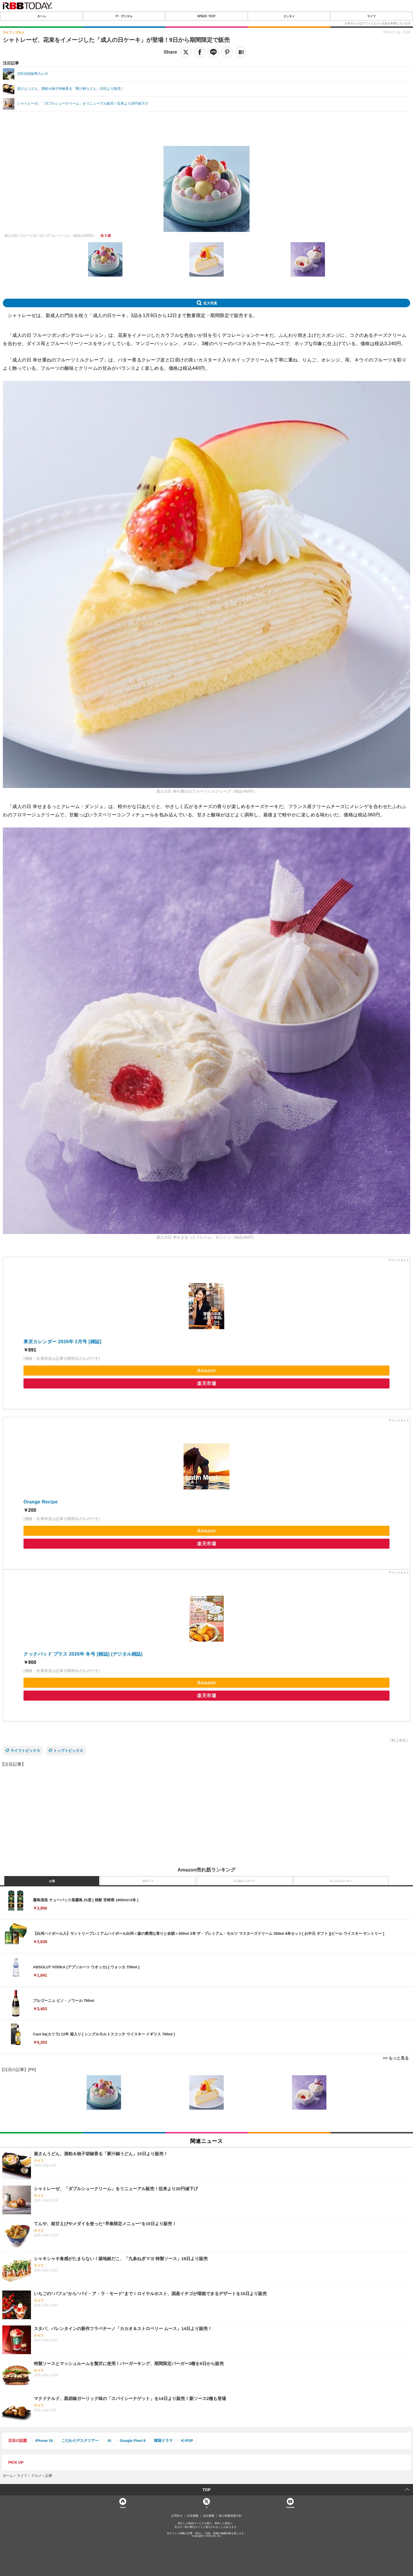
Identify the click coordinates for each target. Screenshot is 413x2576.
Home (123, 2507)
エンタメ (289, 16)
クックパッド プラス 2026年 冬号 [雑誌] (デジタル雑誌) (83, 1654)
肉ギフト (148, 1881)
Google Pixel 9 (132, 2440)
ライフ (371, 16)
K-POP (187, 2440)
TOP (206, 2489)
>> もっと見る (396, 2058)
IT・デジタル (124, 16)
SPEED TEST (206, 16)
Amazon (206, 1370)
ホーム (41, 16)
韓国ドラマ (163, 2440)
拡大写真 (210, 303)
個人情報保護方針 (230, 2515)
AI (109, 2440)
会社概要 (209, 2515)
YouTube (290, 2507)
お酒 (52, 1881)
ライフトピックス (25, 1750)
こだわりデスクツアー (80, 2440)
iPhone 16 (44, 2440)
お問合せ (177, 2515)
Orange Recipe (41, 1501)
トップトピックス (68, 1750)
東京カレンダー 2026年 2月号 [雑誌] (62, 1341)
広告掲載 (192, 2515)
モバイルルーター (341, 1881)
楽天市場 (206, 1383)
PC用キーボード (244, 1881)
